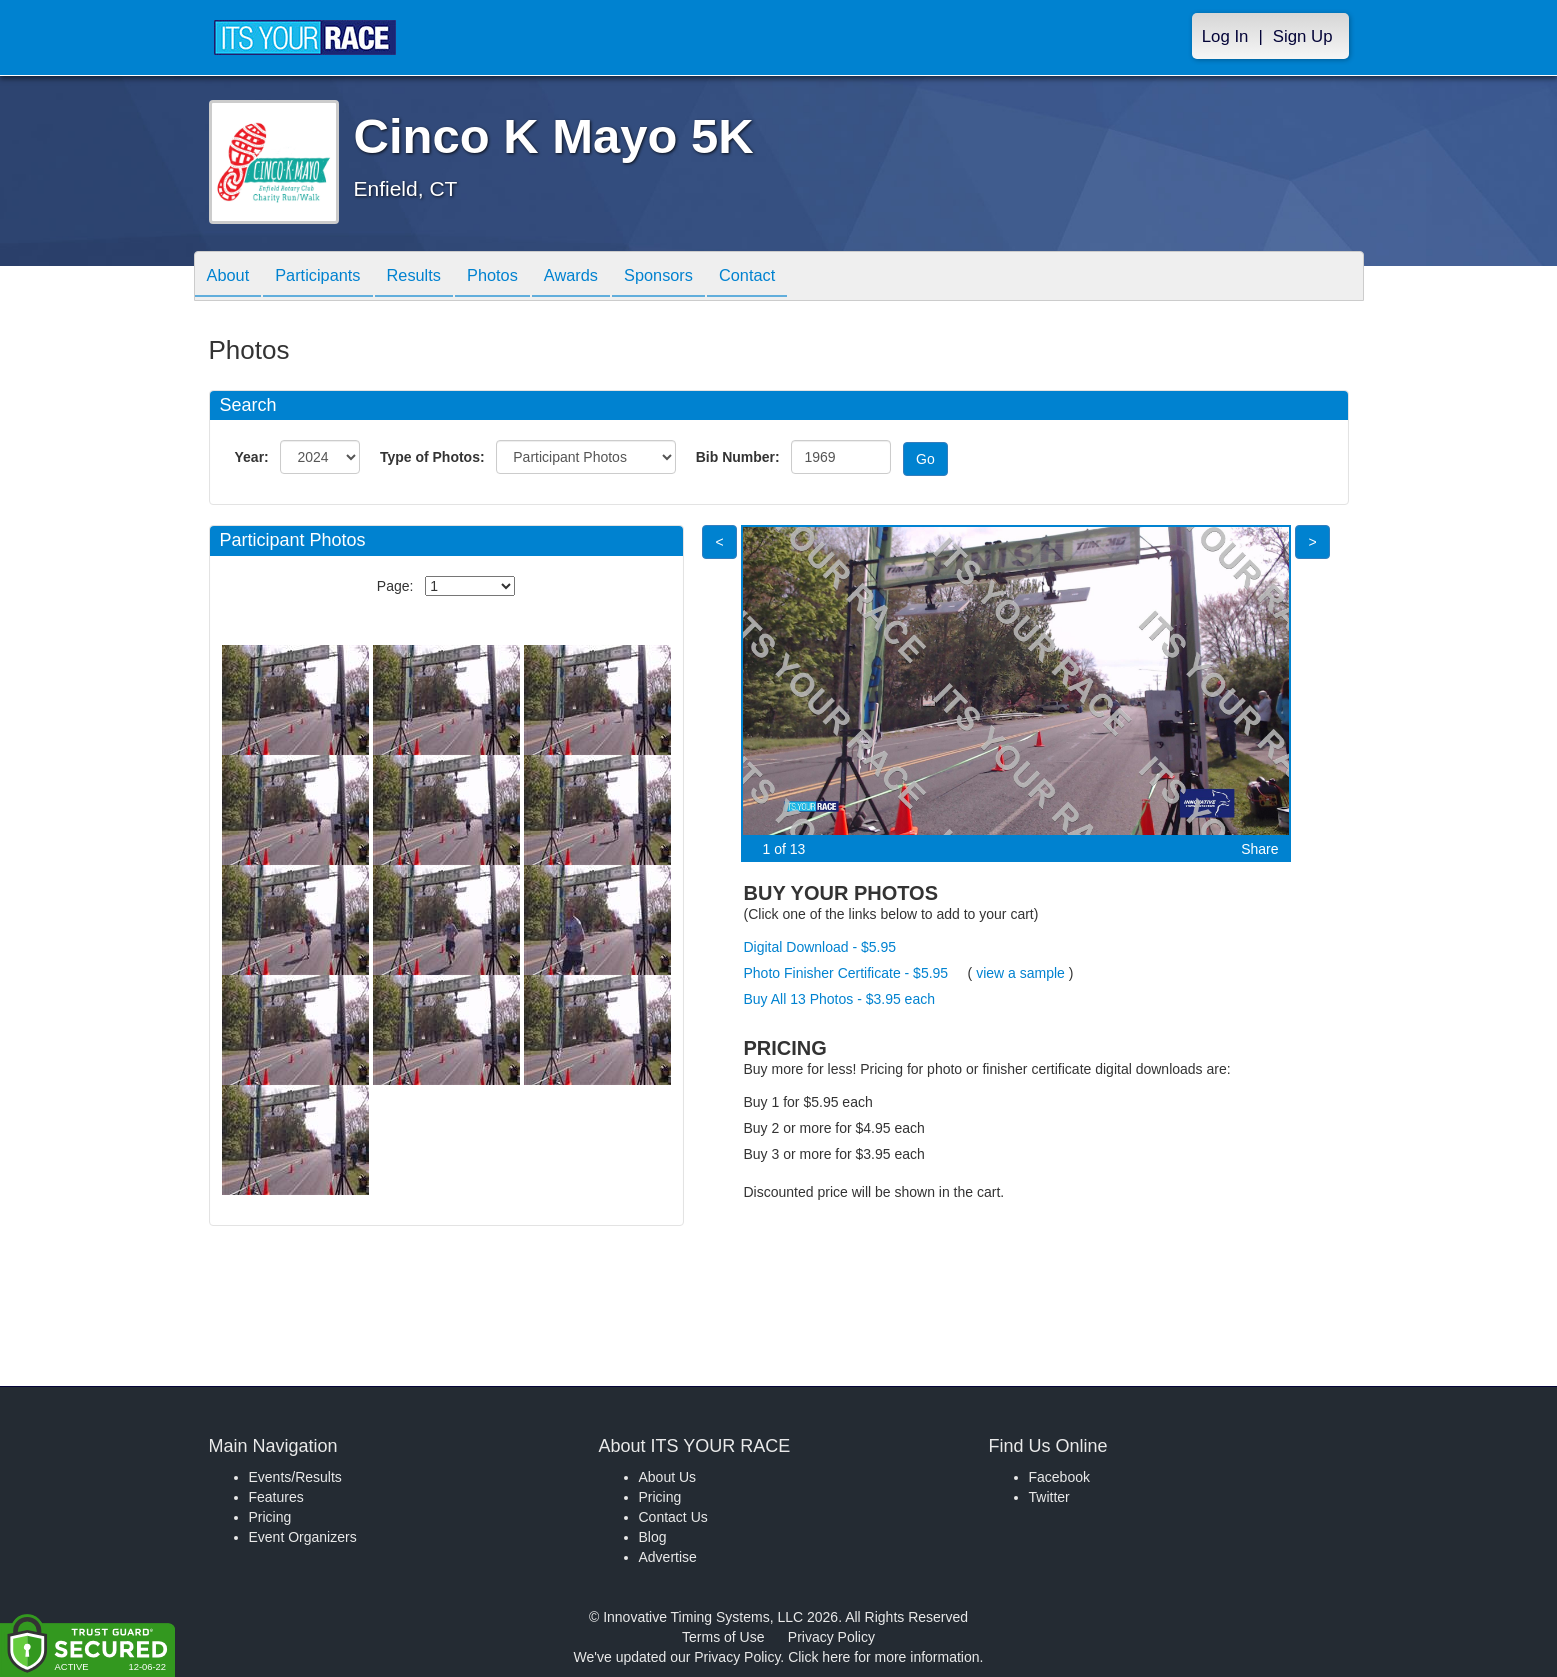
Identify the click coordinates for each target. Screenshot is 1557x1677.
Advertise (668, 1557)
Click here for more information (883, 1657)
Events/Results (295, 1477)
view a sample (1020, 973)
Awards (605, 277)
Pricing (270, 1517)
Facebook (1059, 1477)
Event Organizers (303, 1537)
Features (276, 1497)
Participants (329, 277)
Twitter (1049, 1497)
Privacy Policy (831, 1637)
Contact (797, 277)
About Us (668, 1477)
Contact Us (673, 1517)
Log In (1225, 36)
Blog (653, 1537)
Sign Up (1303, 36)
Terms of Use (723, 1637)
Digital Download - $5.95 (820, 947)
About (232, 277)
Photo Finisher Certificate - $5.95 (846, 973)
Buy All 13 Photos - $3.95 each (839, 999)
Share (1259, 849)
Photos (519, 277)
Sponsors (700, 277)
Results (433, 277)
